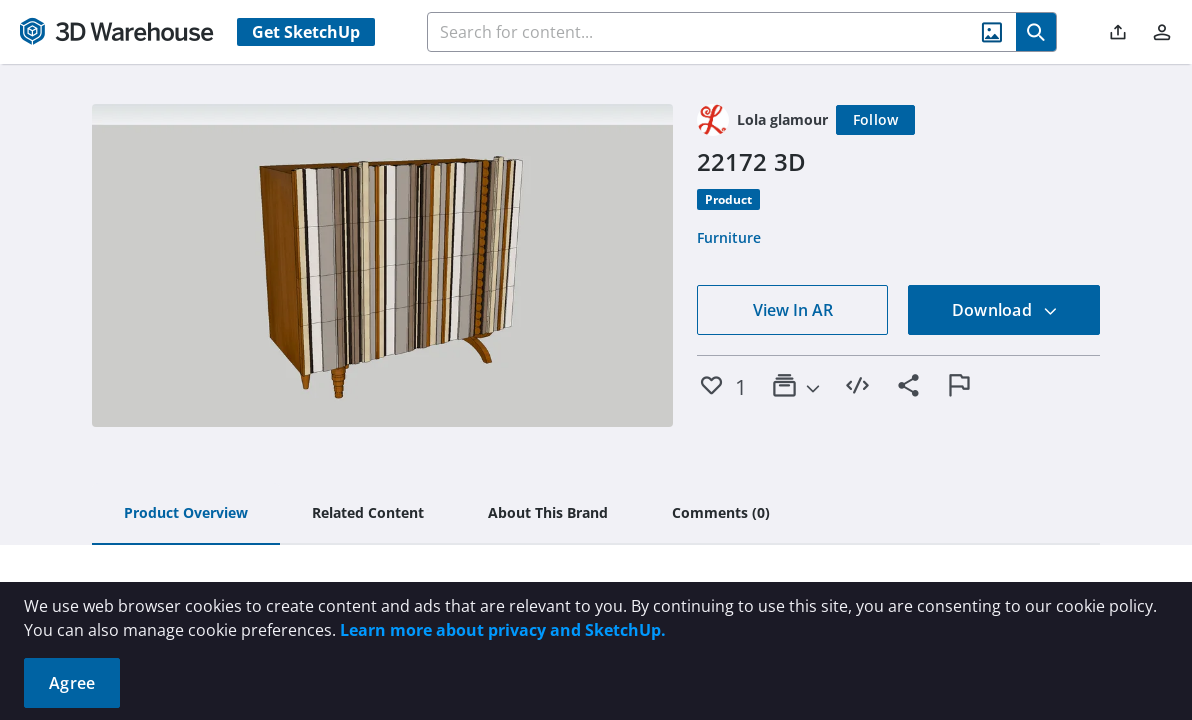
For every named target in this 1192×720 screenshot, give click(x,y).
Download (1005, 310)
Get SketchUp (306, 32)
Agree (72, 683)
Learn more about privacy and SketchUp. (503, 630)
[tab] (186, 514)
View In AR (793, 310)
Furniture (729, 237)
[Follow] (876, 120)
